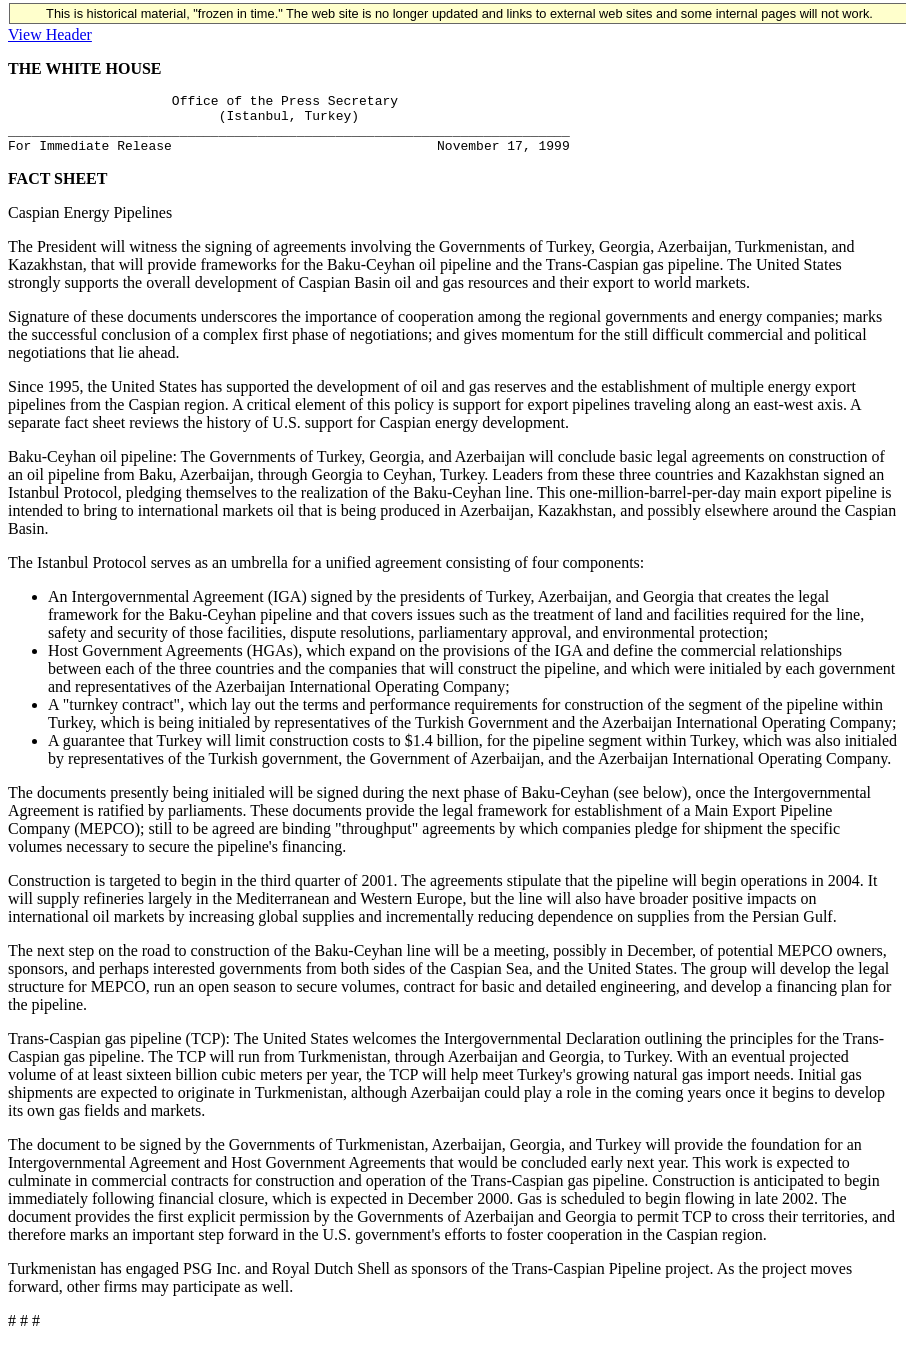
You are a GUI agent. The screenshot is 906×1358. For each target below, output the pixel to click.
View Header (50, 34)
